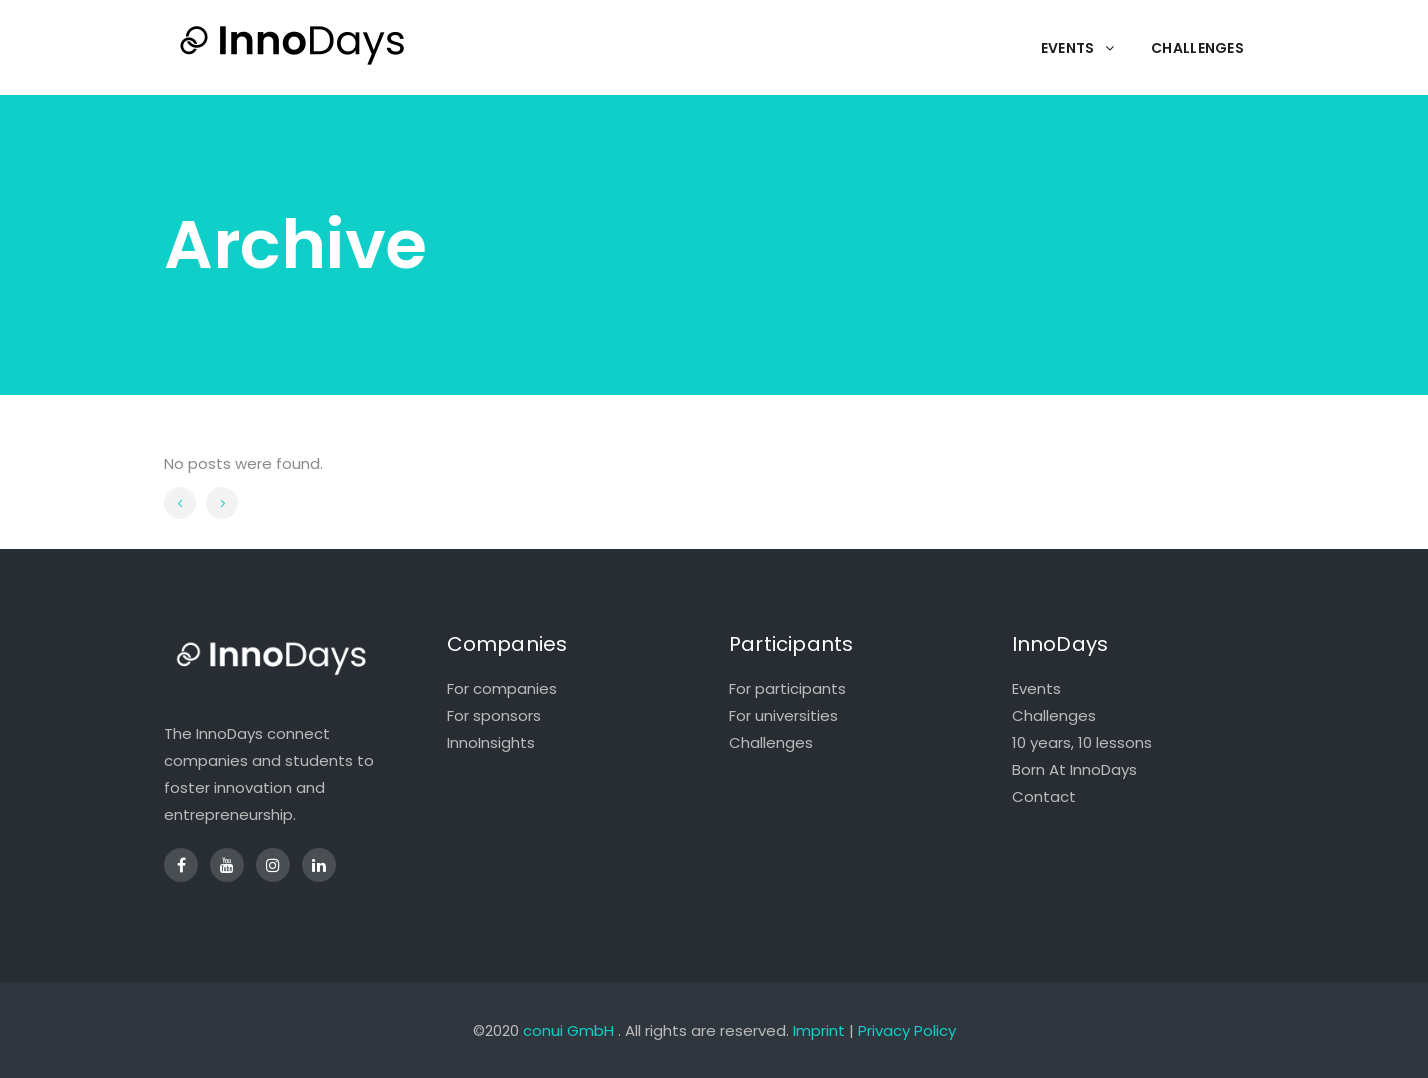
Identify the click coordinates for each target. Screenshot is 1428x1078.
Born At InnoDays (1074, 769)
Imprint (819, 1030)
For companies (502, 688)
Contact (1044, 796)
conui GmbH (568, 1030)
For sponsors (494, 715)
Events (1036, 688)
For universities (783, 715)
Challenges (771, 742)
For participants (787, 688)
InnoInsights (491, 742)
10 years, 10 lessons (1082, 742)
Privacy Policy (907, 1030)
